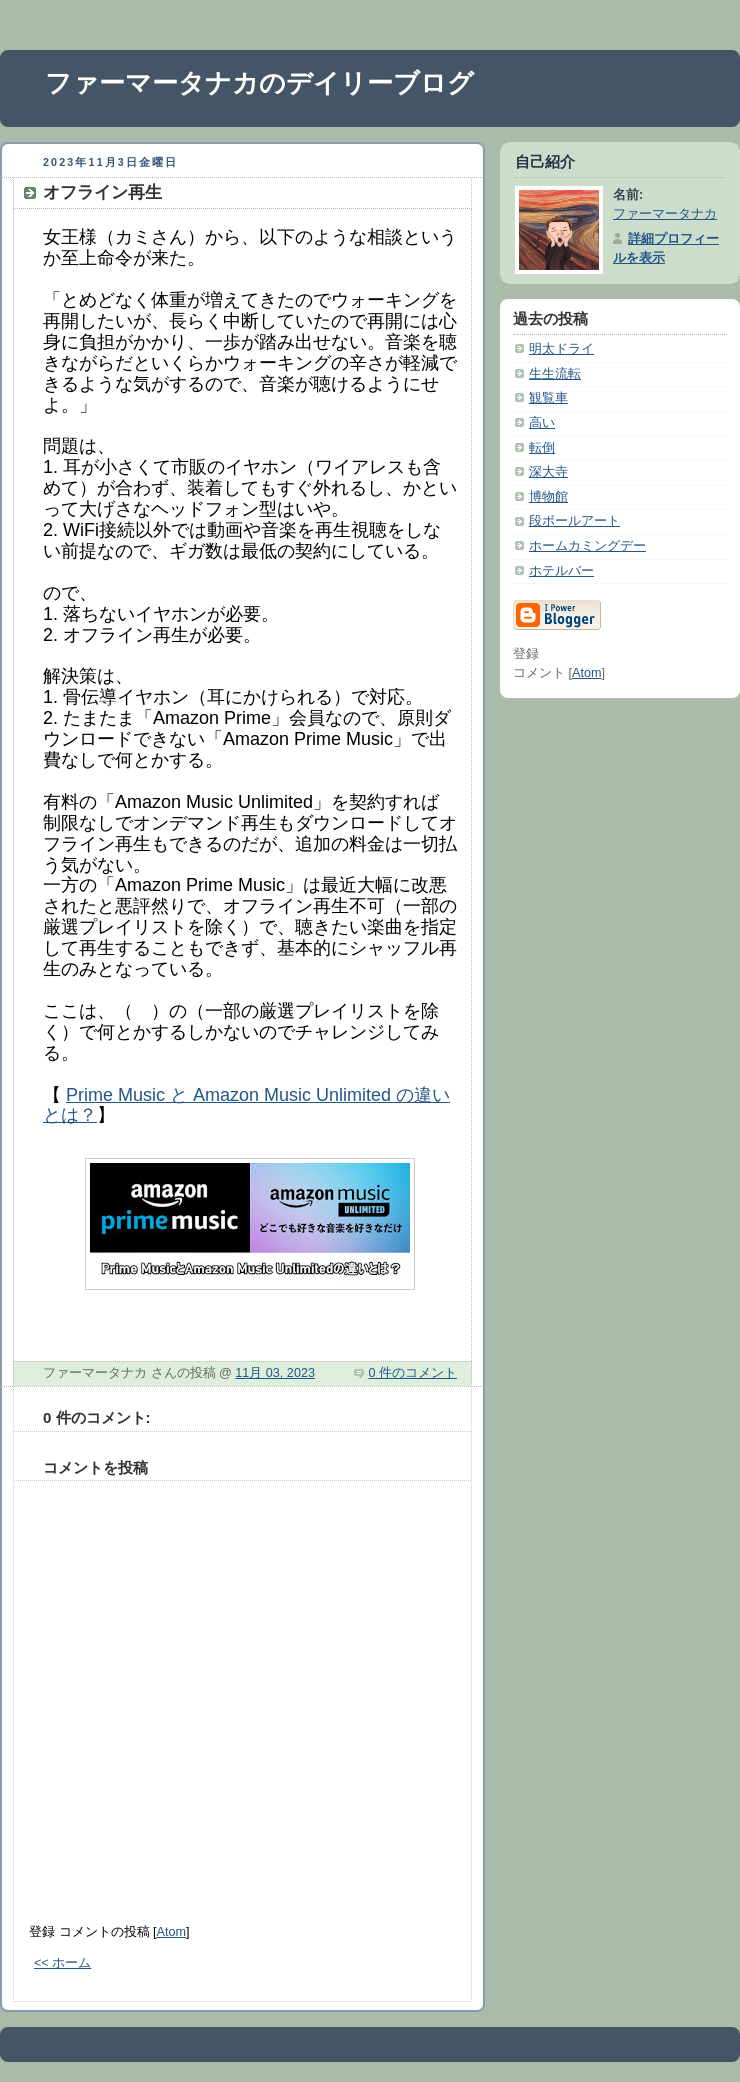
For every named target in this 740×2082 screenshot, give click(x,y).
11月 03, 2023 (275, 1373)
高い (542, 423)
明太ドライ (561, 349)
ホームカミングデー (587, 546)
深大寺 (548, 472)
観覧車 (548, 398)
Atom (171, 1932)
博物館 (548, 497)
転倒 (542, 448)
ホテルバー (561, 571)
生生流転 (555, 374)
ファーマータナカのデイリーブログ (259, 83)
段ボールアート (574, 521)
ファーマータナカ (665, 214)
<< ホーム (62, 1963)
